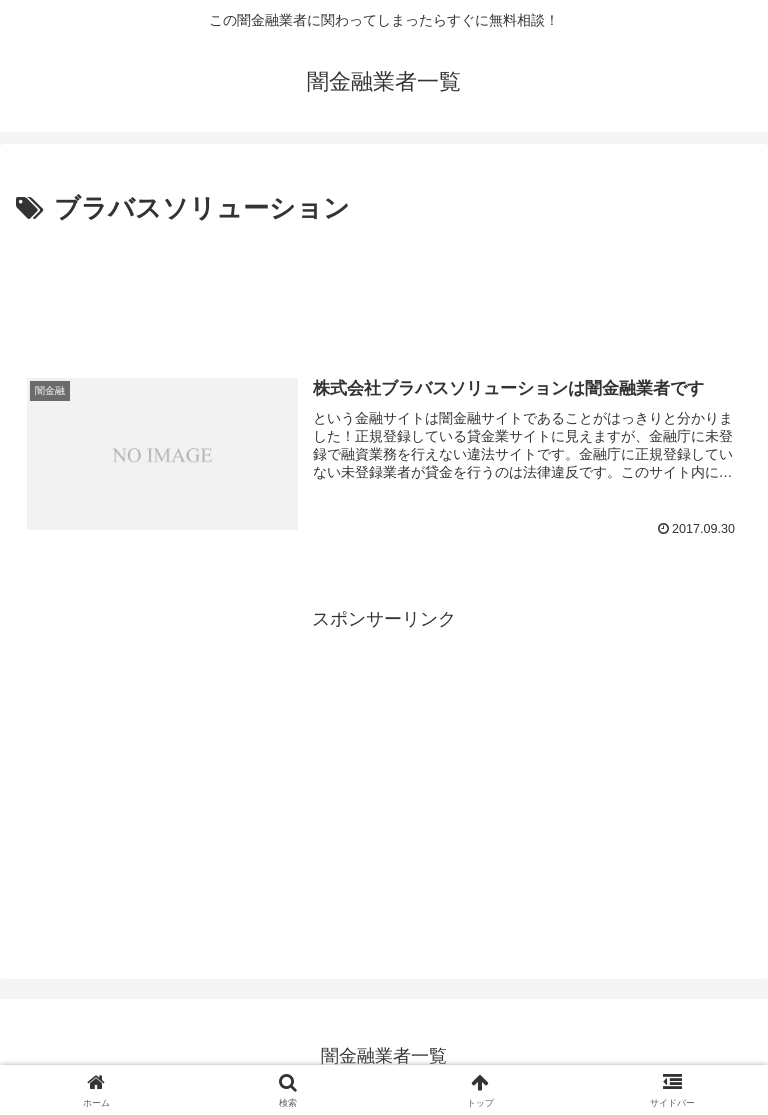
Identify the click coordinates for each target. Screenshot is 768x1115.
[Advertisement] (384, 286)
